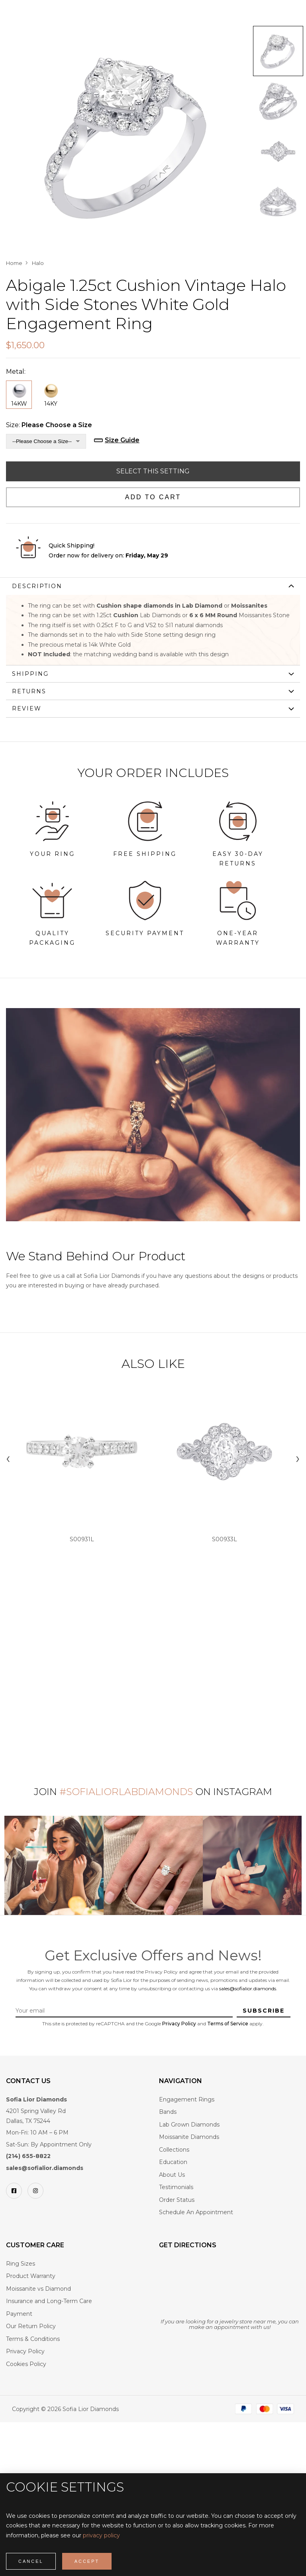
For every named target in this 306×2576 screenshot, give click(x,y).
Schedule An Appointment (196, 2212)
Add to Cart (153, 497)
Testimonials (176, 2187)
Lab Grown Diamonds (189, 2124)
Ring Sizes (20, 2263)
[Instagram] (35, 2191)
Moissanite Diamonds (189, 2136)
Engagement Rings (186, 2099)
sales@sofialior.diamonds (247, 1988)
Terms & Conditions (33, 2339)
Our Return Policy (31, 2326)
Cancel (30, 2561)
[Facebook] (14, 2191)
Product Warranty (30, 2276)
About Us (172, 2174)
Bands (168, 2111)
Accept (87, 2561)
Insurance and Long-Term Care (49, 2301)
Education (173, 2162)
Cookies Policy (26, 2364)
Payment (19, 2313)
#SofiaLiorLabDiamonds (126, 1791)
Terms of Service (227, 2024)
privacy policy (101, 2535)
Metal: (16, 371)
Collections (174, 2149)
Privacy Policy (179, 2024)
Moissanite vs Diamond (38, 2288)
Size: (49, 425)
